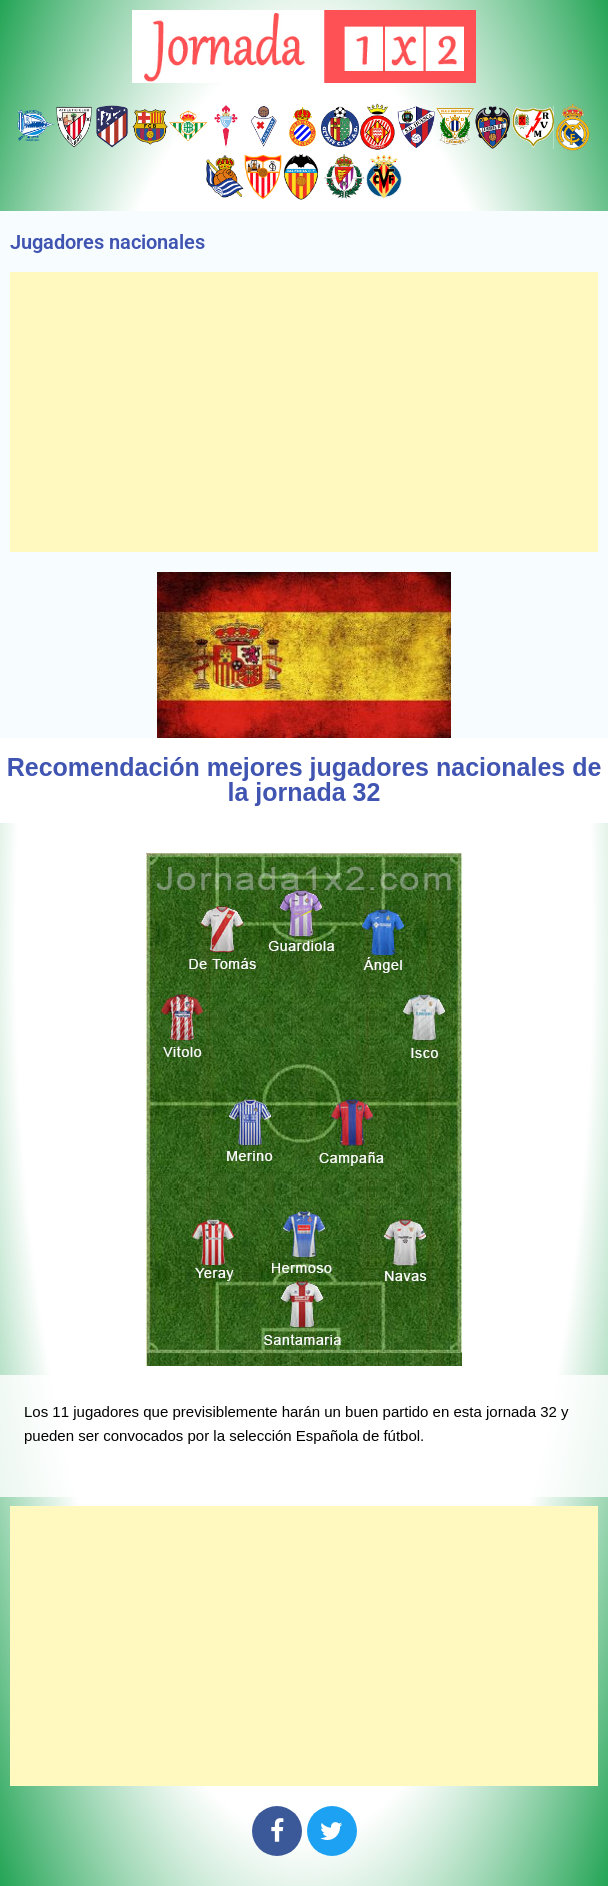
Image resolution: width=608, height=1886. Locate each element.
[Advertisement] (303, 412)
